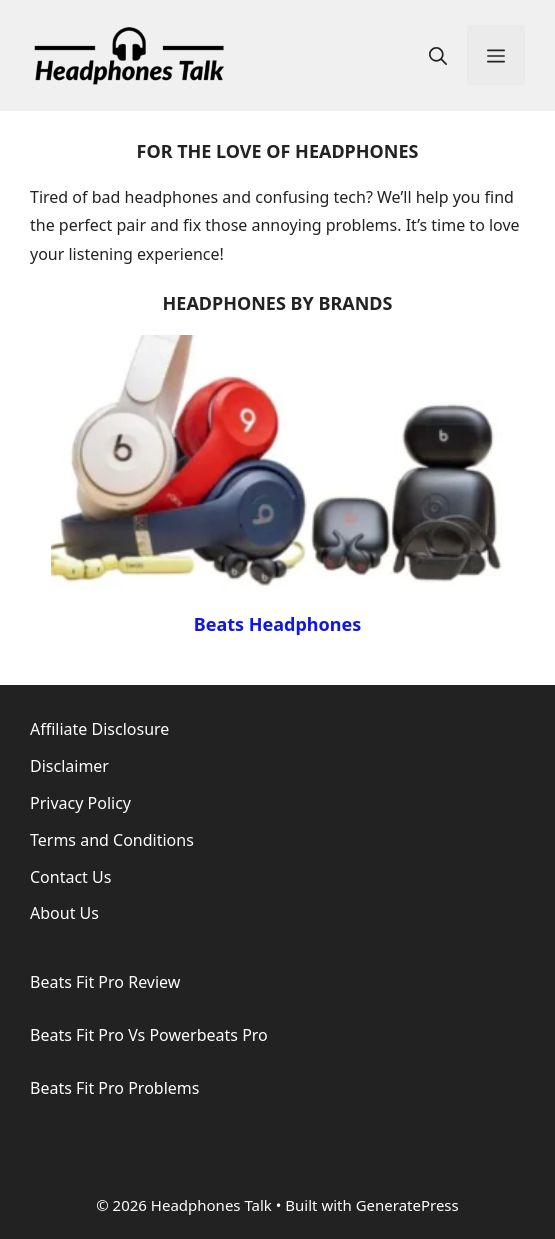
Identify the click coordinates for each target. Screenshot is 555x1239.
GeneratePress (407, 1205)
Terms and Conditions (112, 840)
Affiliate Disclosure (99, 729)
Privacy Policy (80, 803)
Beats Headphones (278, 624)
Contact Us (70, 877)
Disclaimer (69, 766)
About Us (64, 913)
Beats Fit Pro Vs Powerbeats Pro (149, 1035)
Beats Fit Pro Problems (114, 1088)
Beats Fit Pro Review (105, 982)
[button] (438, 55)
